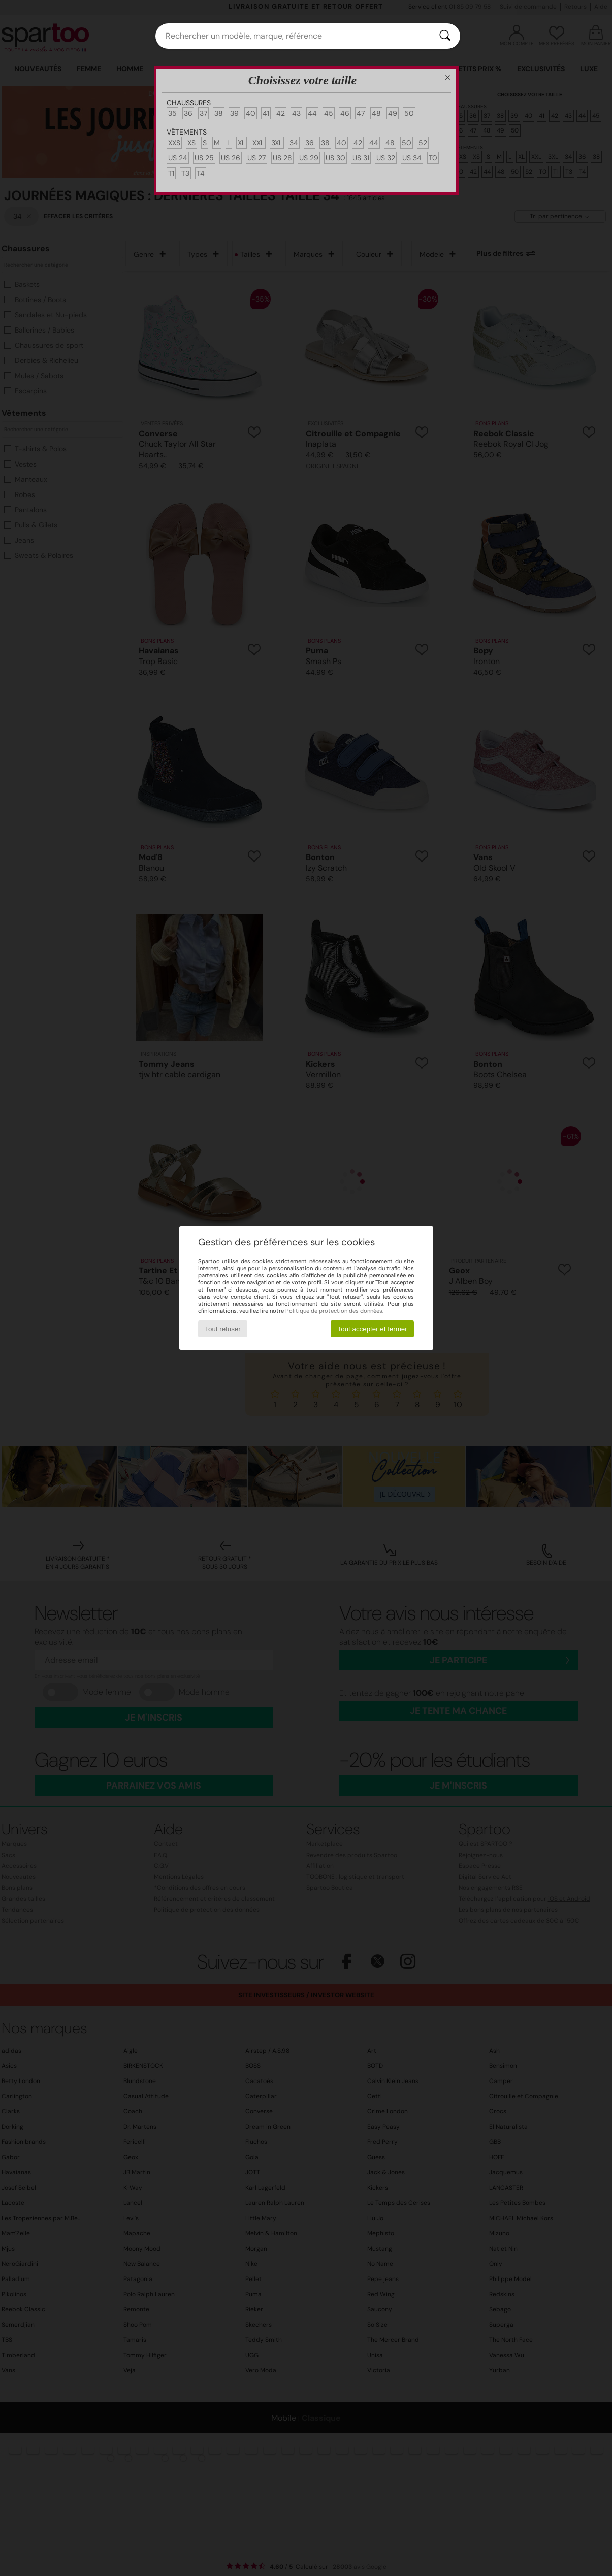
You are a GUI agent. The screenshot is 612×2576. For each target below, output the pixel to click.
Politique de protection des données (333, 1310)
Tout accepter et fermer (372, 1329)
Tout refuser (222, 1329)
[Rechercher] (445, 36)
